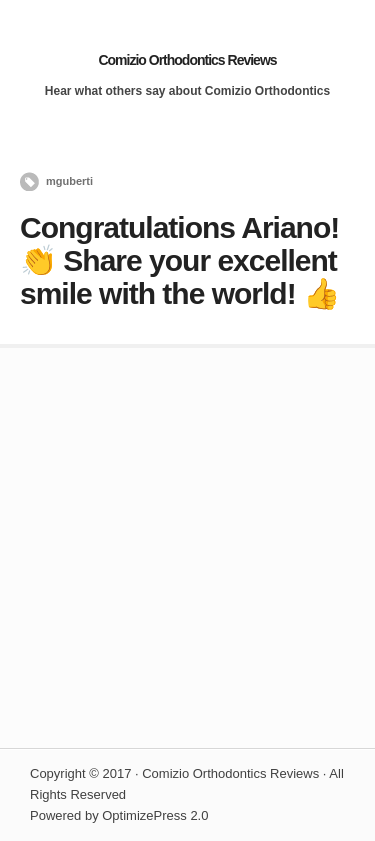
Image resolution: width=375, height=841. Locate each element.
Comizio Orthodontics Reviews (187, 60)
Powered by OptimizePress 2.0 (119, 815)
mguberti (69, 181)
